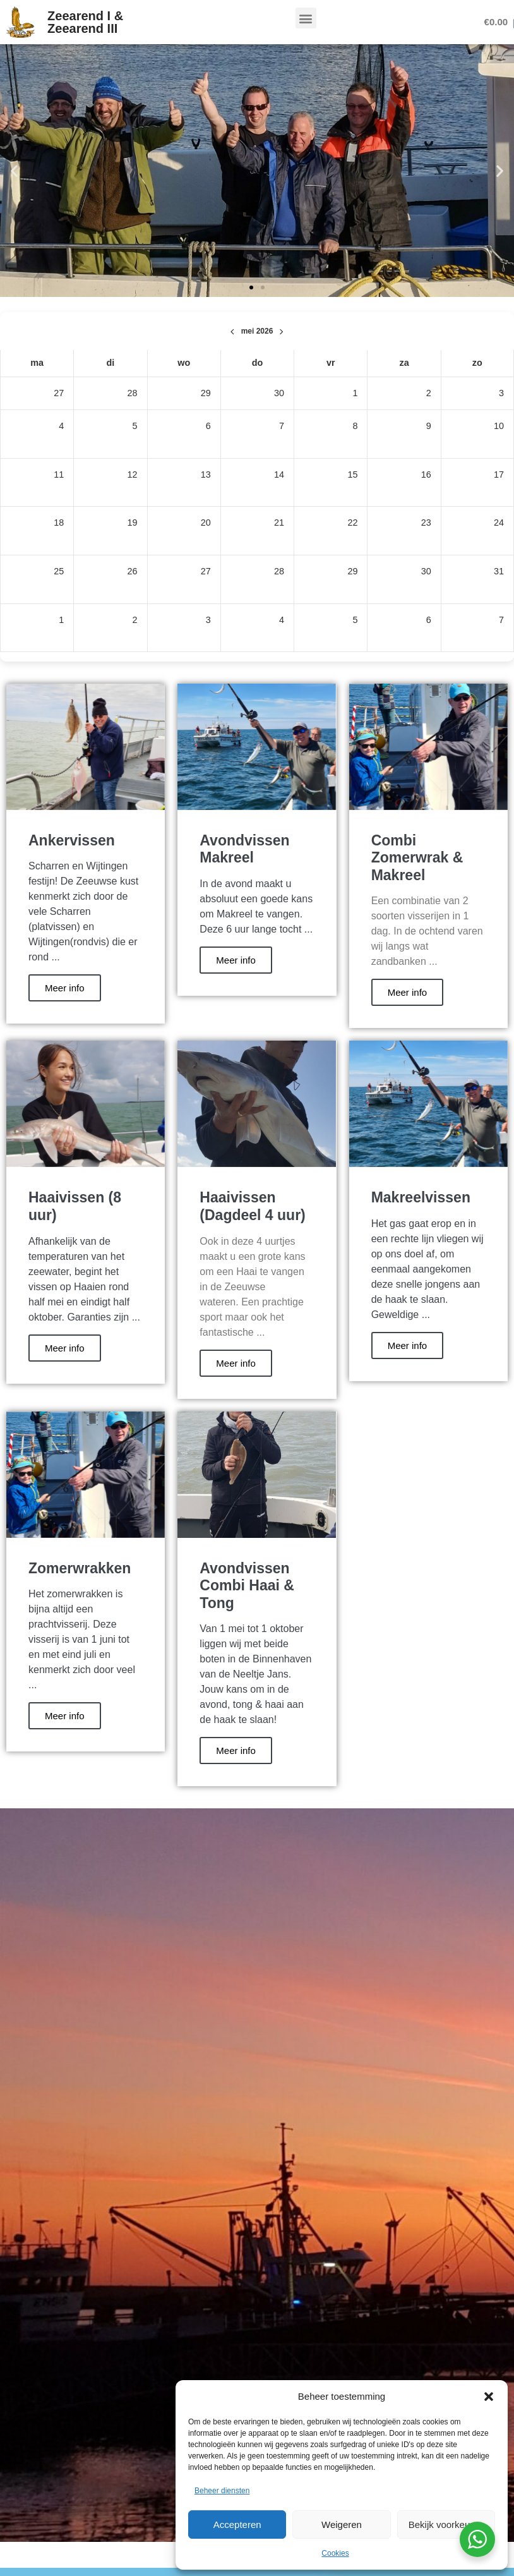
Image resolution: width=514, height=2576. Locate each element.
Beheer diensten (221, 2490)
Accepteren (237, 2524)
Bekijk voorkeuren (446, 2524)
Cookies (335, 2553)
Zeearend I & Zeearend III (85, 22)
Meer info (65, 988)
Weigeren (341, 2524)
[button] (488, 2396)
